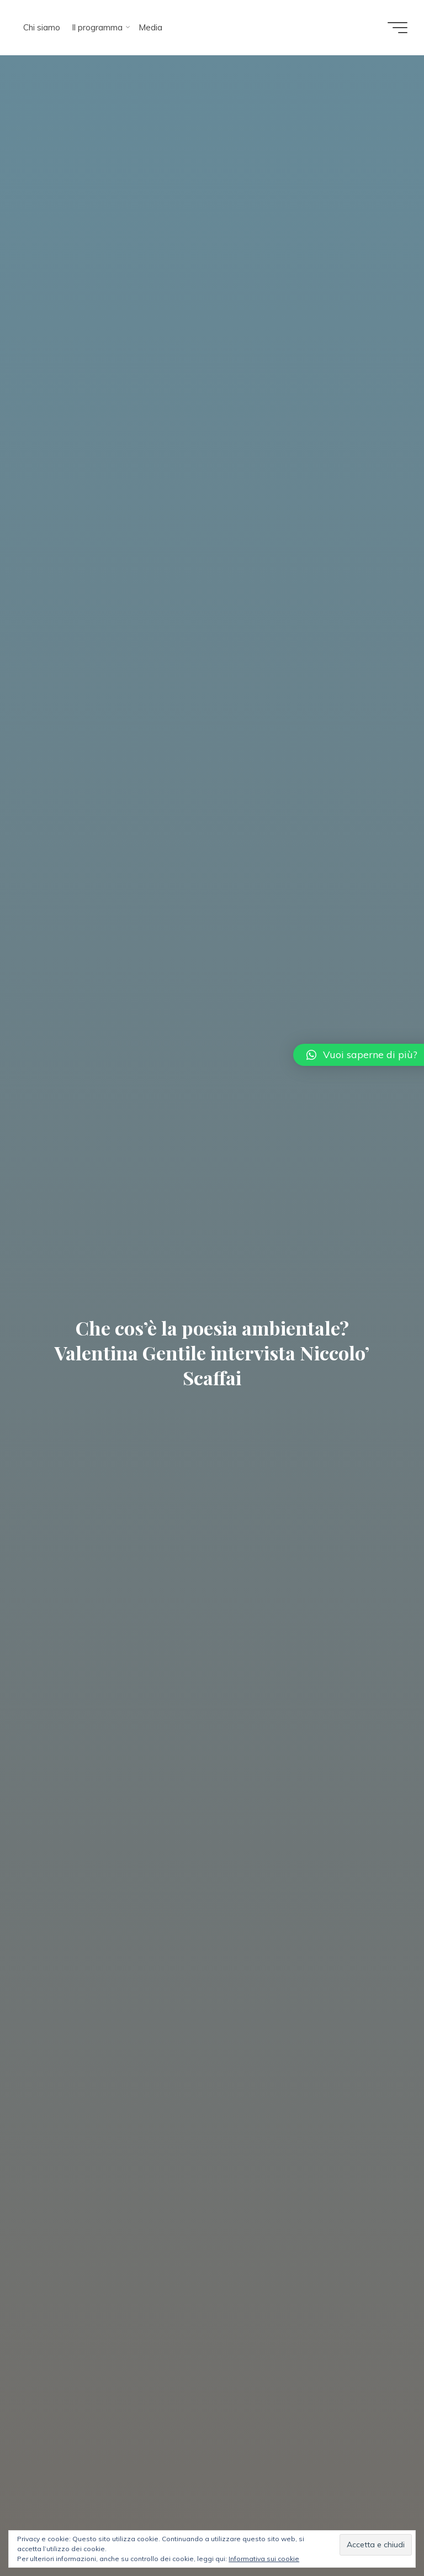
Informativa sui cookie (264, 2558)
